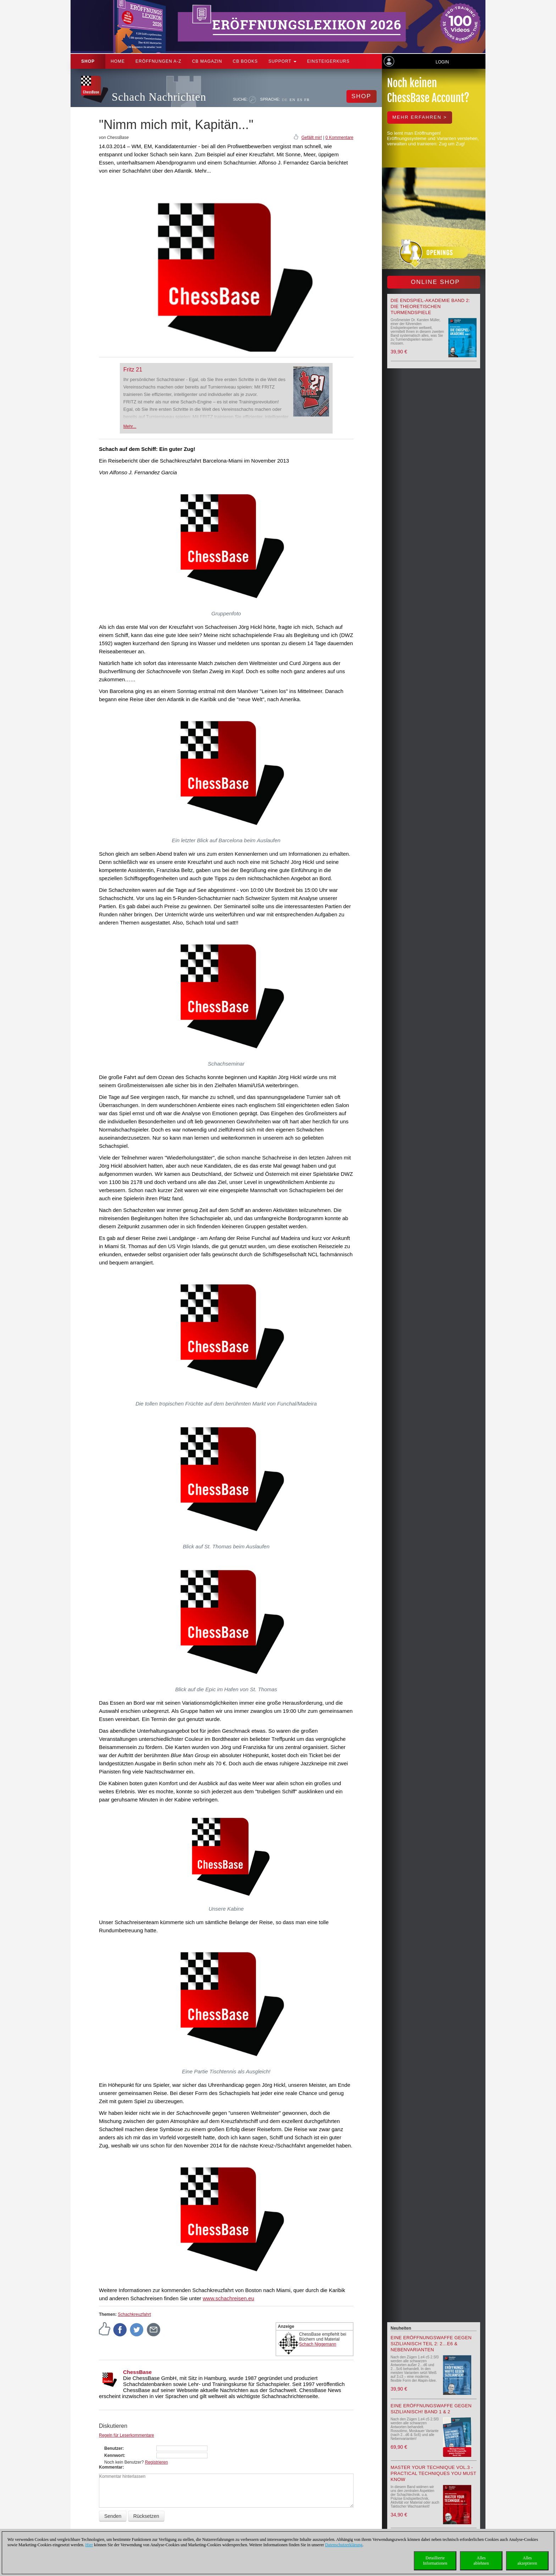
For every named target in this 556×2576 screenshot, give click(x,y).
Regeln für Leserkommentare (126, 2435)
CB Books (245, 61)
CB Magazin (207, 61)
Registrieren (156, 2462)
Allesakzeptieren (527, 2560)
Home (118, 61)
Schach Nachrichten (159, 97)
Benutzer (113, 2448)
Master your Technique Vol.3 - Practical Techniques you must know (434, 2473)
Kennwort (114, 2455)
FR (307, 99)
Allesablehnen (481, 2560)
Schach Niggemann (318, 2344)
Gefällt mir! (311, 137)
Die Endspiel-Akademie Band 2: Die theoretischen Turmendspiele (430, 306)
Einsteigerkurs (328, 61)
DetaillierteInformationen (435, 2560)
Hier (89, 2544)
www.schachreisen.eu (228, 2298)
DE (285, 99)
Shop (88, 61)
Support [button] (282, 61)
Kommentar (111, 2467)
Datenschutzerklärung (343, 2544)
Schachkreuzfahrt (134, 2314)
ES (299, 99)
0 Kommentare (340, 137)
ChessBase (137, 2372)
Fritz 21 (132, 370)
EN (292, 99)
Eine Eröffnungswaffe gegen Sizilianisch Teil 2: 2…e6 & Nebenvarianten (431, 2343)
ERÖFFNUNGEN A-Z (158, 61)
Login (442, 62)
